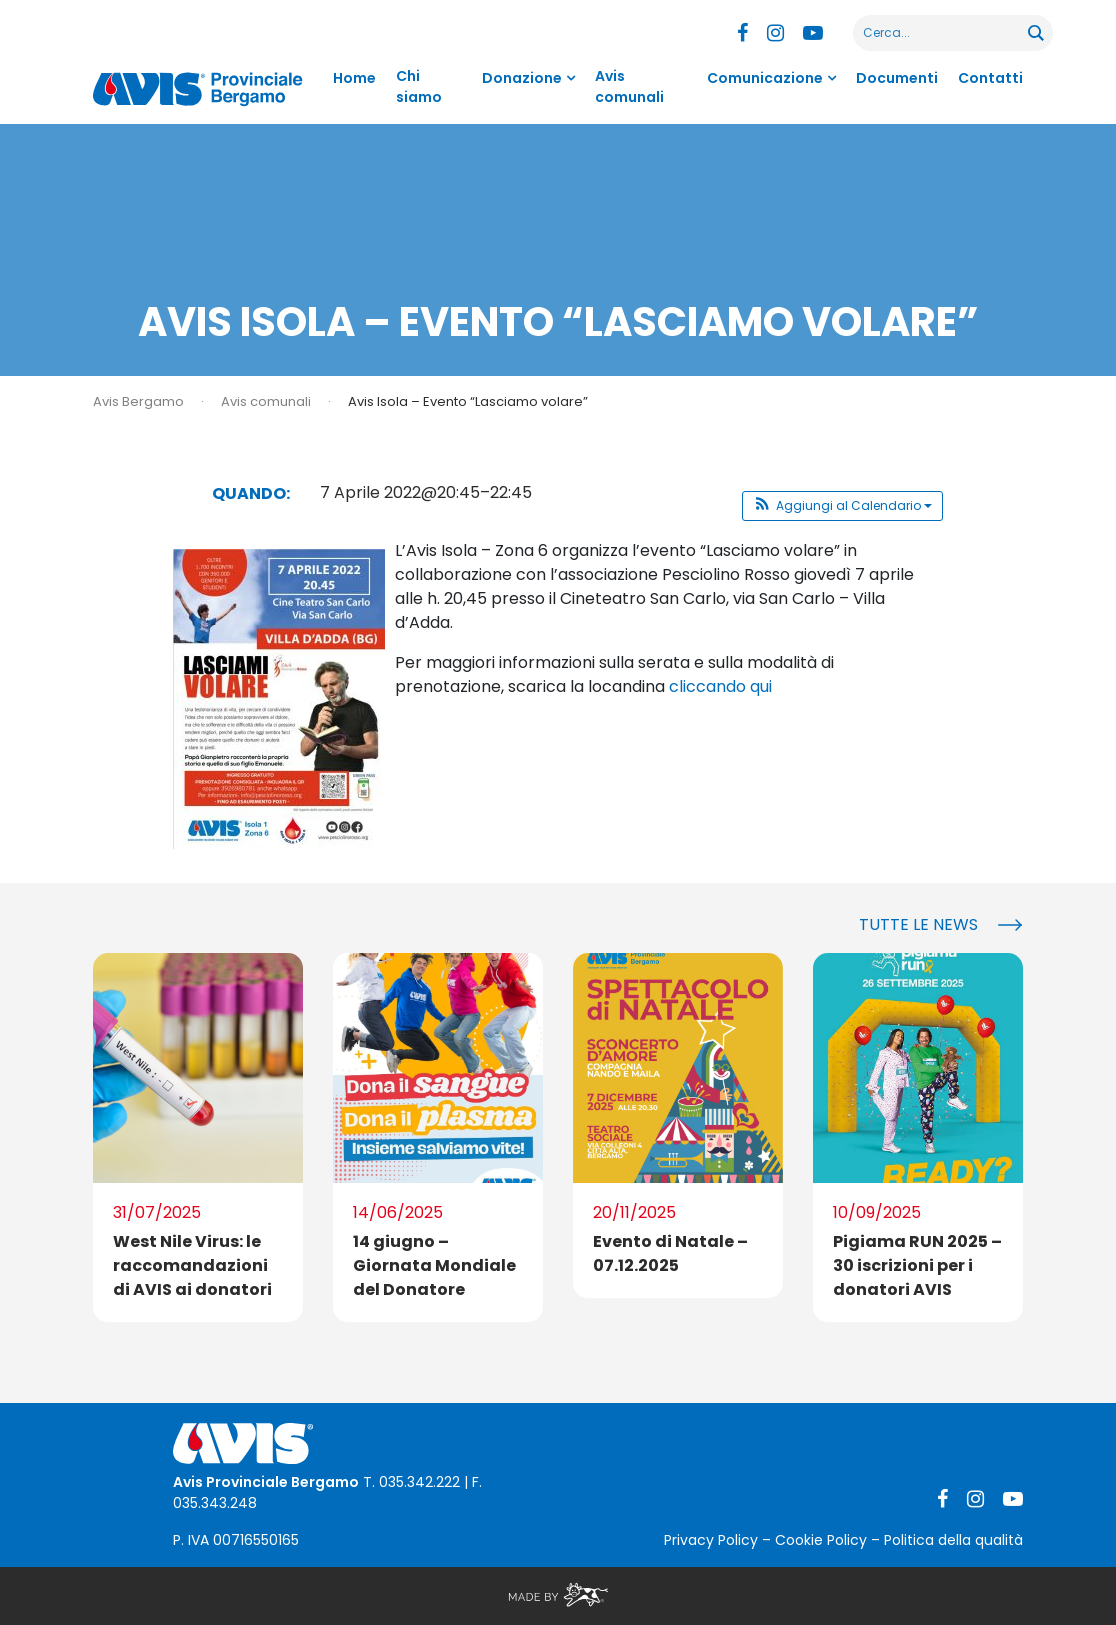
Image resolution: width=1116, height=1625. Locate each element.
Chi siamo (419, 86)
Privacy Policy (711, 1540)
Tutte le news (918, 924)
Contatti (990, 78)
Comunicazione (765, 78)
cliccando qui (720, 686)
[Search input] (941, 33)
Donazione (522, 78)
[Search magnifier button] (1035, 33)
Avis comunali (629, 86)
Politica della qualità (953, 1540)
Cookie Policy (821, 1540)
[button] (842, 506)
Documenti (897, 78)
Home (354, 78)
